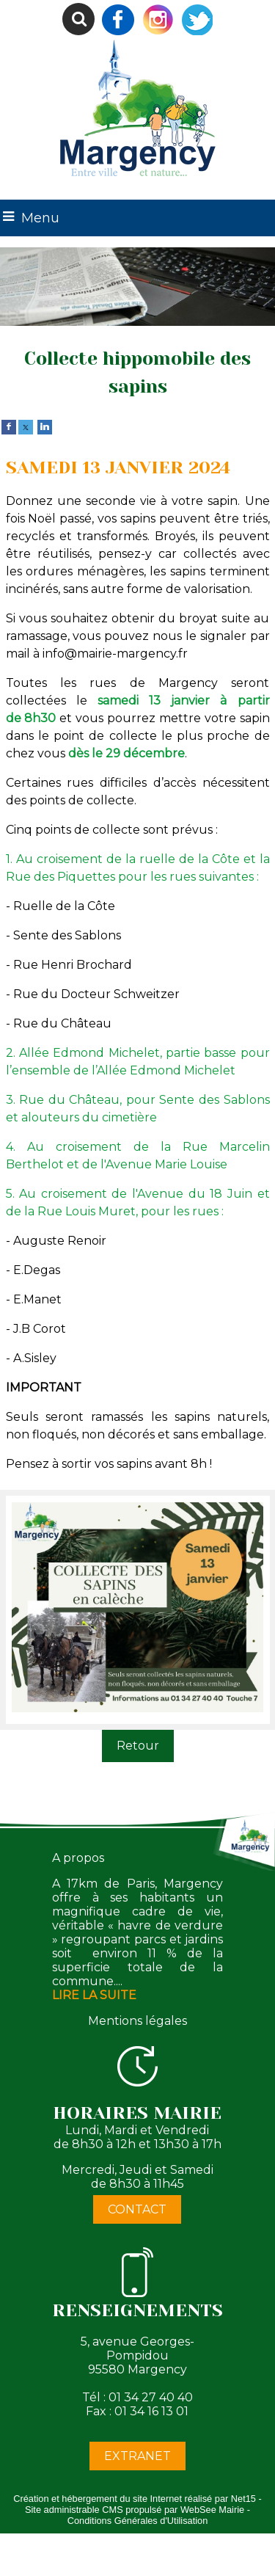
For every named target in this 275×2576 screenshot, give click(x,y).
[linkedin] (44, 426)
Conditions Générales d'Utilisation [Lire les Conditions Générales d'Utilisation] (137, 2520)
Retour (138, 1746)
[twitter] (25, 426)
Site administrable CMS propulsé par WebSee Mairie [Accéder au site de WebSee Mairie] (134, 2509)
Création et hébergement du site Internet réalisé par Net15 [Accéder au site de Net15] (134, 2498)
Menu (40, 218)
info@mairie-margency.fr (115, 654)
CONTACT (137, 2209)
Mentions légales (137, 2021)
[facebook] (8, 426)
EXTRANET (137, 2456)
